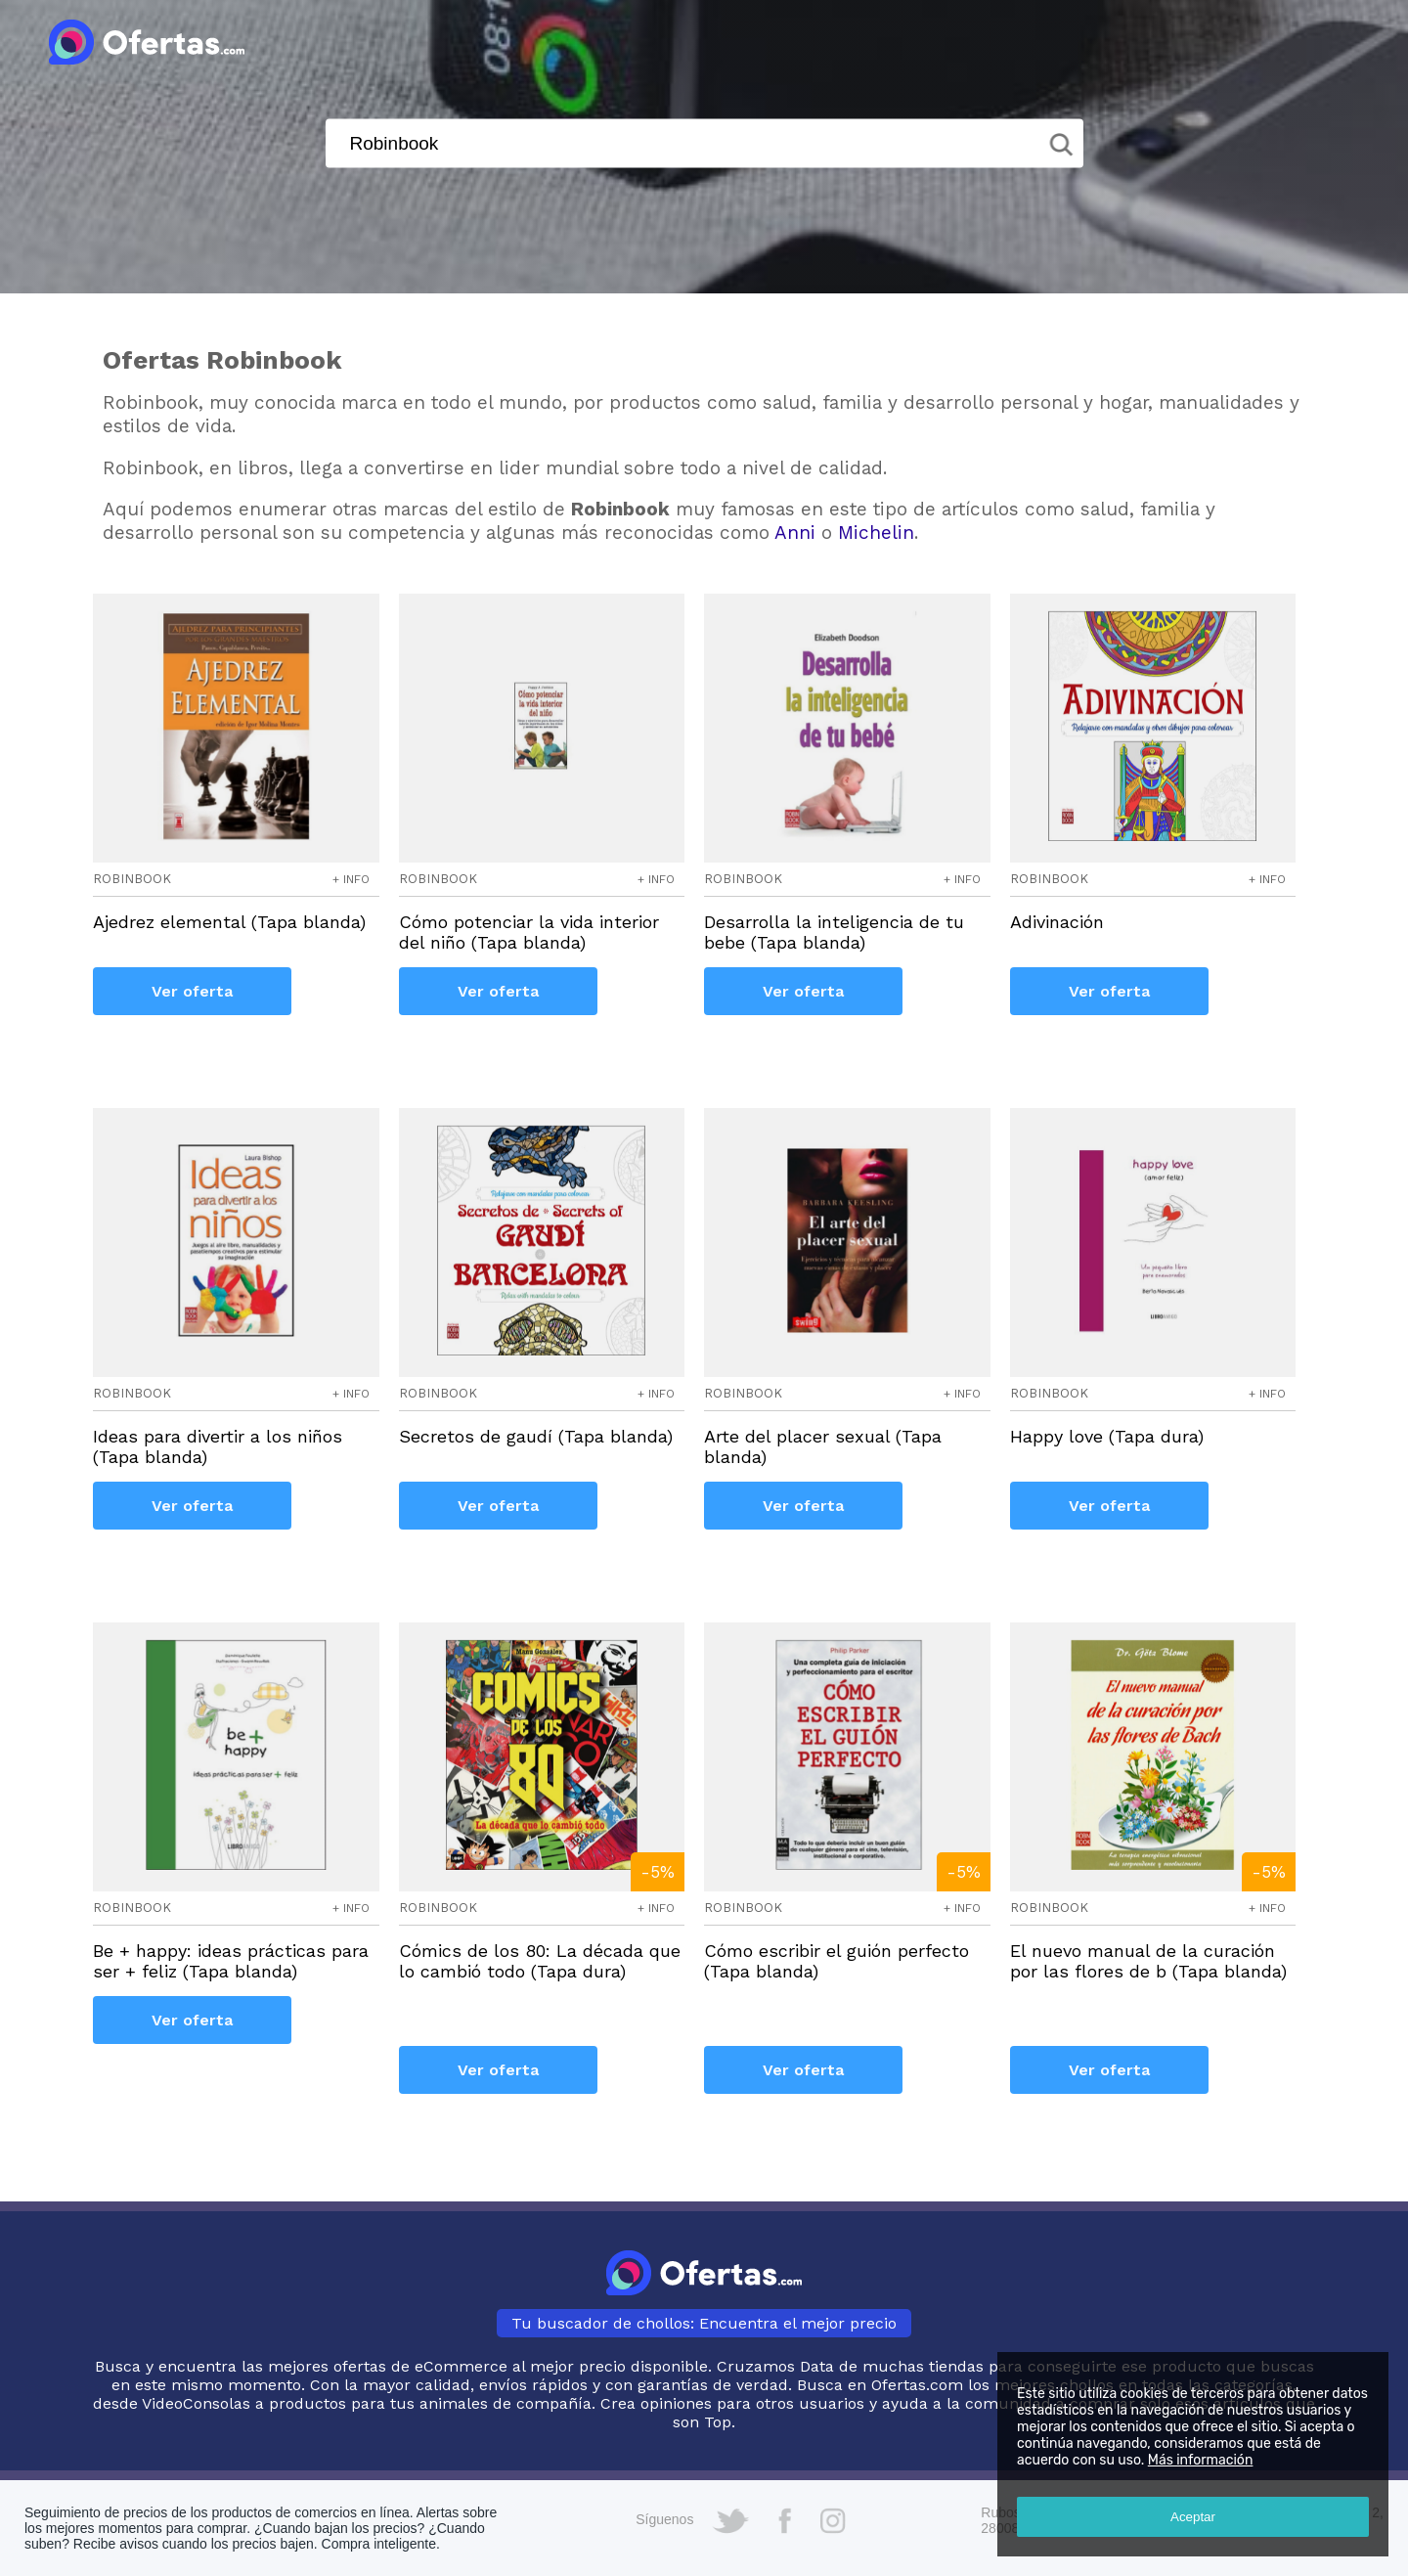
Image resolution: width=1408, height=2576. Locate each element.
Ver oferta (192, 991)
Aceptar (1192, 2516)
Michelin (876, 532)
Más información (1201, 2460)
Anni (794, 532)
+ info (351, 879)
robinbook (132, 878)
